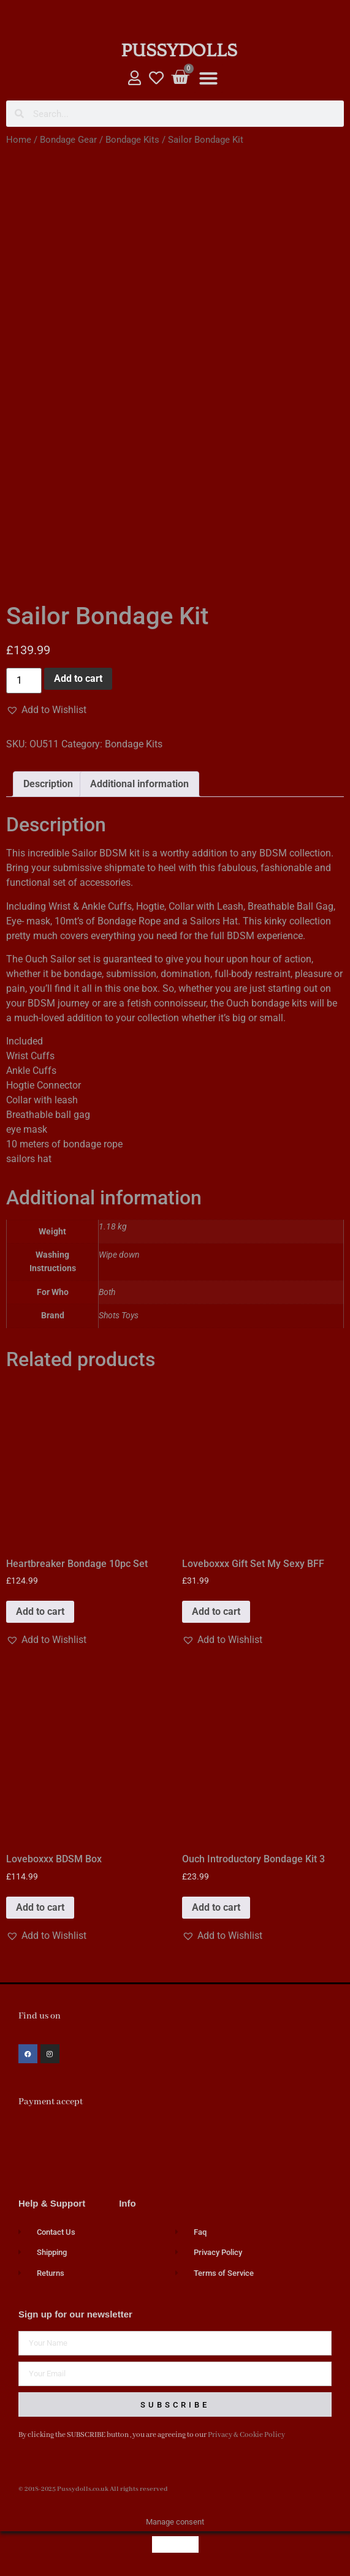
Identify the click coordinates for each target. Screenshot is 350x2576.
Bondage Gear (68, 139)
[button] (208, 78)
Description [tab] (48, 784)
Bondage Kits (132, 139)
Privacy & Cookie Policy (246, 2434)
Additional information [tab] (139, 784)
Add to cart (78, 678)
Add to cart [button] (40, 1611)
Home (18, 139)
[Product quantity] (24, 680)
